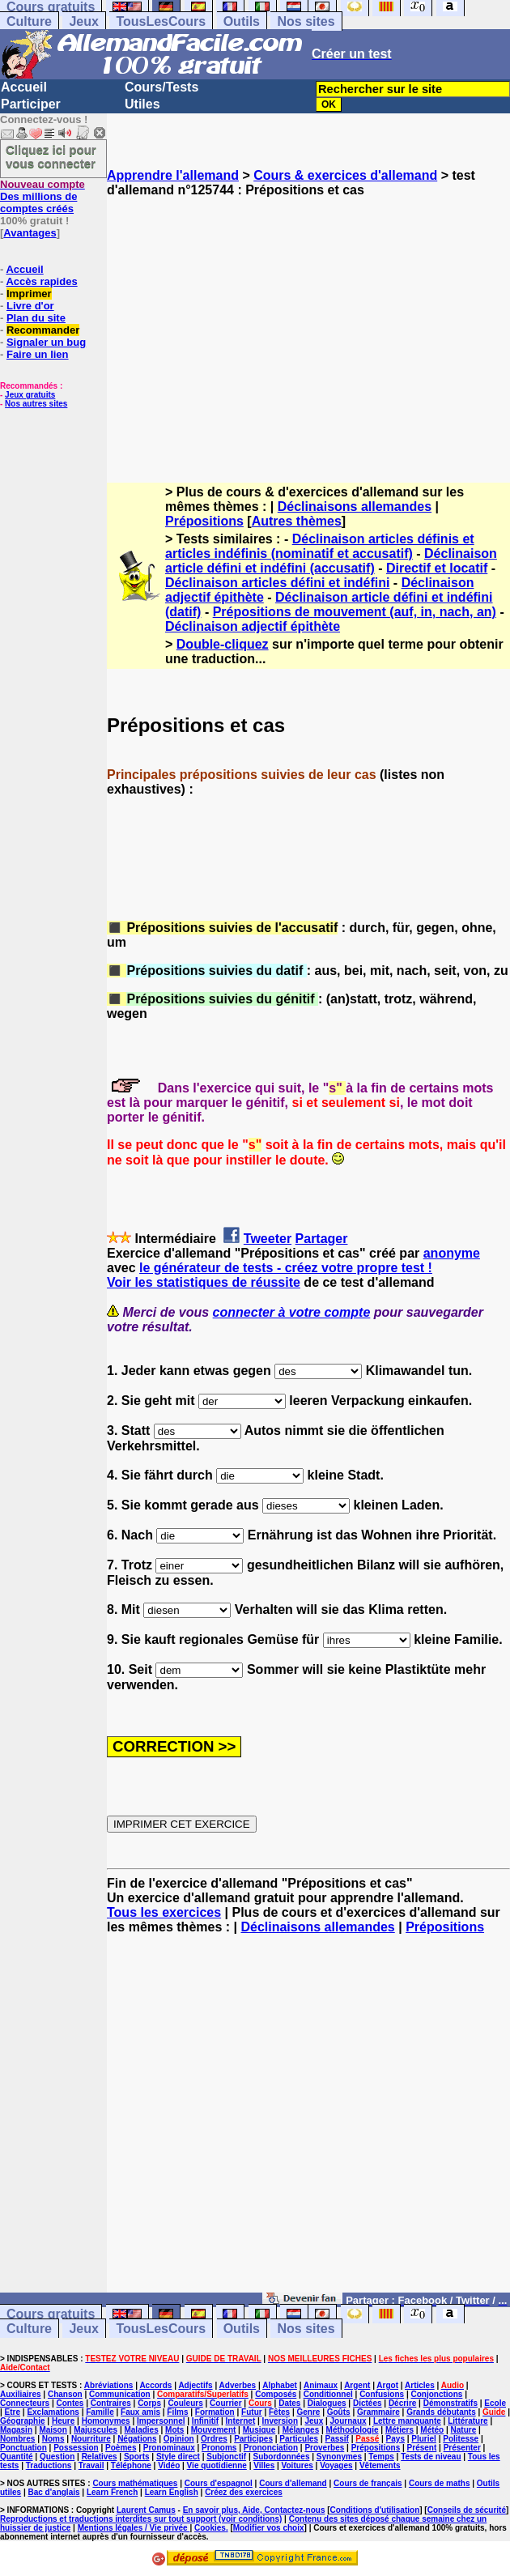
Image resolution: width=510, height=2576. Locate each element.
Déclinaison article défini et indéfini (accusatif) (331, 561)
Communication (120, 2394)
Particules (298, 2438)
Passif (336, 2438)
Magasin (16, 2429)
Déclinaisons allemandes (354, 506)
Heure (63, 2420)
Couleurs (185, 2403)
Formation (215, 2412)
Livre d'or (30, 306)
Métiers (399, 2429)
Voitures (297, 2465)
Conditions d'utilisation (375, 2510)
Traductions (49, 2465)
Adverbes (238, 2385)
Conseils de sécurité (466, 2510)
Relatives (99, 2456)
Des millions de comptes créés (42, 196)
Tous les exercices (164, 1912)
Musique (259, 2429)
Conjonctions (437, 2394)
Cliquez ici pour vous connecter (51, 156)
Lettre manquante (407, 2420)
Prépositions (204, 521)
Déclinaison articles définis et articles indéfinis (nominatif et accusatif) (319, 546)
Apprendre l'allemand (173, 175)
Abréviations (109, 2385)
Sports (137, 2456)
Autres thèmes (297, 521)
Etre (12, 2412)
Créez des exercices (244, 2492)
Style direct (178, 2456)
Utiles (142, 104)
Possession (76, 2447)
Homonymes (106, 2420)
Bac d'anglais (53, 2492)
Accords (155, 2385)
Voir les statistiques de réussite (203, 1282)
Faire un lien (37, 354)
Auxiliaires (20, 2394)
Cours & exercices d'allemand (345, 175)
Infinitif (205, 2420)
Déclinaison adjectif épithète (252, 626)
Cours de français (368, 2483)
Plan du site (36, 318)
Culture (29, 21)
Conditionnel (328, 2394)
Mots (174, 2429)
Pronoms (219, 2447)
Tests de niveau (431, 2456)
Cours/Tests (161, 87)
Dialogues (327, 2403)
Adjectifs (195, 2385)
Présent (422, 2447)
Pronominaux (169, 2447)
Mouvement (213, 2429)
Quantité (16, 2456)
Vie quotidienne (217, 2465)
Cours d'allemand (293, 2483)
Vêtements (380, 2465)
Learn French (112, 2492)
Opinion (179, 2438)
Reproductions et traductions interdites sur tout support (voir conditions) (141, 2518)
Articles (420, 2385)
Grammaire (378, 2412)
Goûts (339, 2412)
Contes (69, 2403)
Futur (251, 2412)
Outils (241, 21)
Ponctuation (23, 2447)
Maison (52, 2429)
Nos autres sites (36, 403)
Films (177, 2412)
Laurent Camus (146, 2510)
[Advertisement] (308, 325)
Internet (241, 2420)
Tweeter (267, 1238)
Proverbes (324, 2447)
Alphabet (279, 2385)
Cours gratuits (50, 2314)
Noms (53, 2438)
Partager (321, 1238)
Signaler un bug (46, 342)
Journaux (348, 2420)
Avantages (29, 233)
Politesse (460, 2438)
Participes (253, 2438)
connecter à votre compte (292, 1312)
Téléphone (131, 2465)
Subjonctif (226, 2456)
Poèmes (120, 2447)
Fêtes (279, 2412)
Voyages (336, 2465)
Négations (136, 2438)
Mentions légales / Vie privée (134, 2527)
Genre (308, 2412)
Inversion (280, 2420)
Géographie (22, 2420)
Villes (263, 2465)
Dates (289, 2403)
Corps (149, 2403)
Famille (99, 2412)
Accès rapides (41, 281)
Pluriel (423, 2438)
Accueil (24, 87)
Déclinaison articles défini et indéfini (277, 583)
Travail (91, 2465)
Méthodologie (352, 2429)
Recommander (42, 330)
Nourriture (91, 2438)
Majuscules (95, 2429)
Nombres (17, 2438)
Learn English (171, 2492)
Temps (381, 2456)
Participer (31, 104)
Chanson (65, 2394)
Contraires (111, 2403)
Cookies (210, 2527)
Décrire (402, 2403)
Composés (275, 2394)
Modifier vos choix (268, 2527)
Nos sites (305, 21)
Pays (395, 2438)
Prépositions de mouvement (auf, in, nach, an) (354, 612)
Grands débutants (441, 2412)
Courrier (225, 2403)
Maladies (141, 2429)
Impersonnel (161, 2420)
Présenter (462, 2447)
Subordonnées (281, 2456)
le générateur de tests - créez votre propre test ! (285, 1268)
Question (57, 2456)
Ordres (214, 2438)
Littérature (467, 2420)
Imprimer (29, 293)
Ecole (495, 2403)
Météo (432, 2429)
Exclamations (53, 2412)
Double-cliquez (222, 644)
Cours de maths (439, 2483)
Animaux (321, 2385)
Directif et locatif (436, 568)
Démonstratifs (450, 2403)
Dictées (367, 2403)
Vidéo (169, 2465)
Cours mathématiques (134, 2483)
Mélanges (301, 2429)
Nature (464, 2429)
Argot (387, 2385)
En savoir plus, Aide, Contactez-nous (254, 2510)
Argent (357, 2385)
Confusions (381, 2394)
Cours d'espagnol (219, 2483)
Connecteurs (24, 2403)
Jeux (83, 21)
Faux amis (140, 2412)
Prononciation (271, 2447)
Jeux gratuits (30, 394)
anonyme (451, 1253)
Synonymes (339, 2456)
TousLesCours (161, 21)
